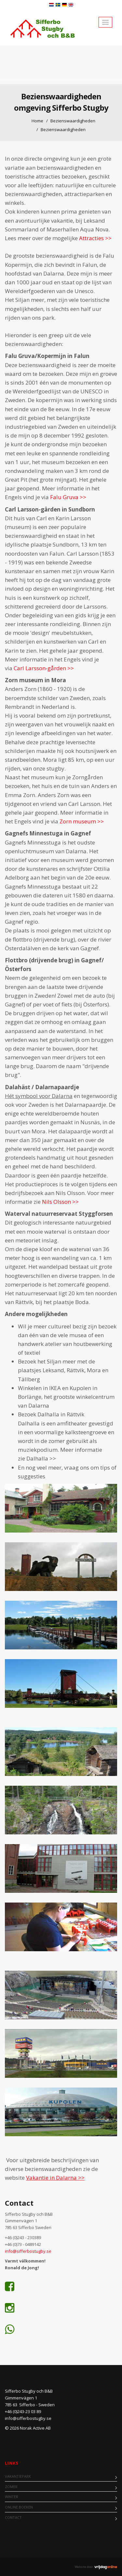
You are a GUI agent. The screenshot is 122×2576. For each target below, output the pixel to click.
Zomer (11, 2486)
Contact (13, 2517)
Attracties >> (96, 238)
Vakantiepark (18, 2476)
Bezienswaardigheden (72, 121)
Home (37, 121)
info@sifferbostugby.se (28, 2251)
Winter (11, 2496)
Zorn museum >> (82, 821)
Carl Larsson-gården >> (44, 668)
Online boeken (19, 2507)
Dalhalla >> (41, 1458)
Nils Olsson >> (60, 1201)
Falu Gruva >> (68, 497)
